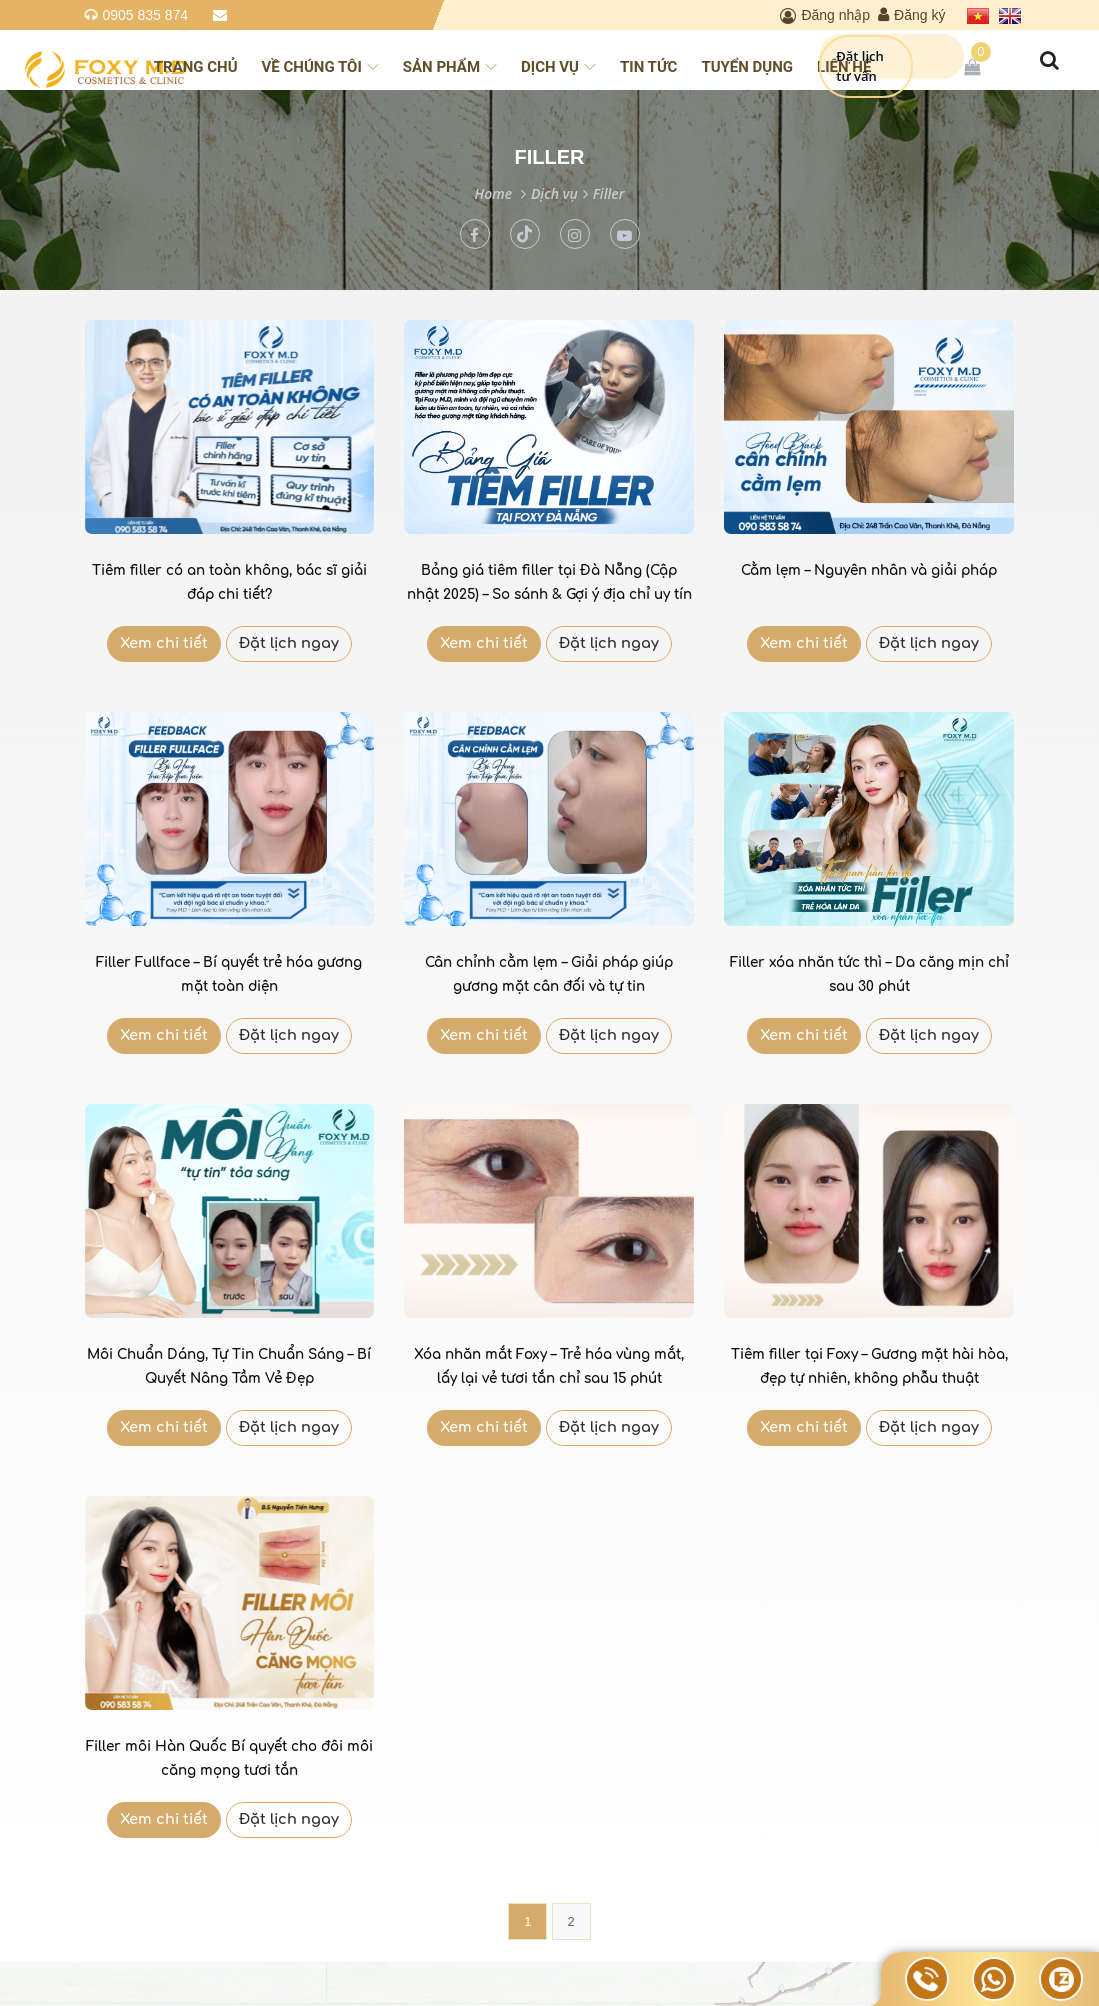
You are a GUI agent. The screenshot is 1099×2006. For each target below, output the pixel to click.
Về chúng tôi (320, 67)
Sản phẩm (450, 67)
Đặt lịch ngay (289, 643)
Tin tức (648, 67)
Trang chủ (196, 67)
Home (494, 193)
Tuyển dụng (747, 67)
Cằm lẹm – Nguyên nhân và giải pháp (869, 570)
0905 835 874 (146, 15)
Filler (609, 193)
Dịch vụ (558, 67)
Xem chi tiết (164, 643)
